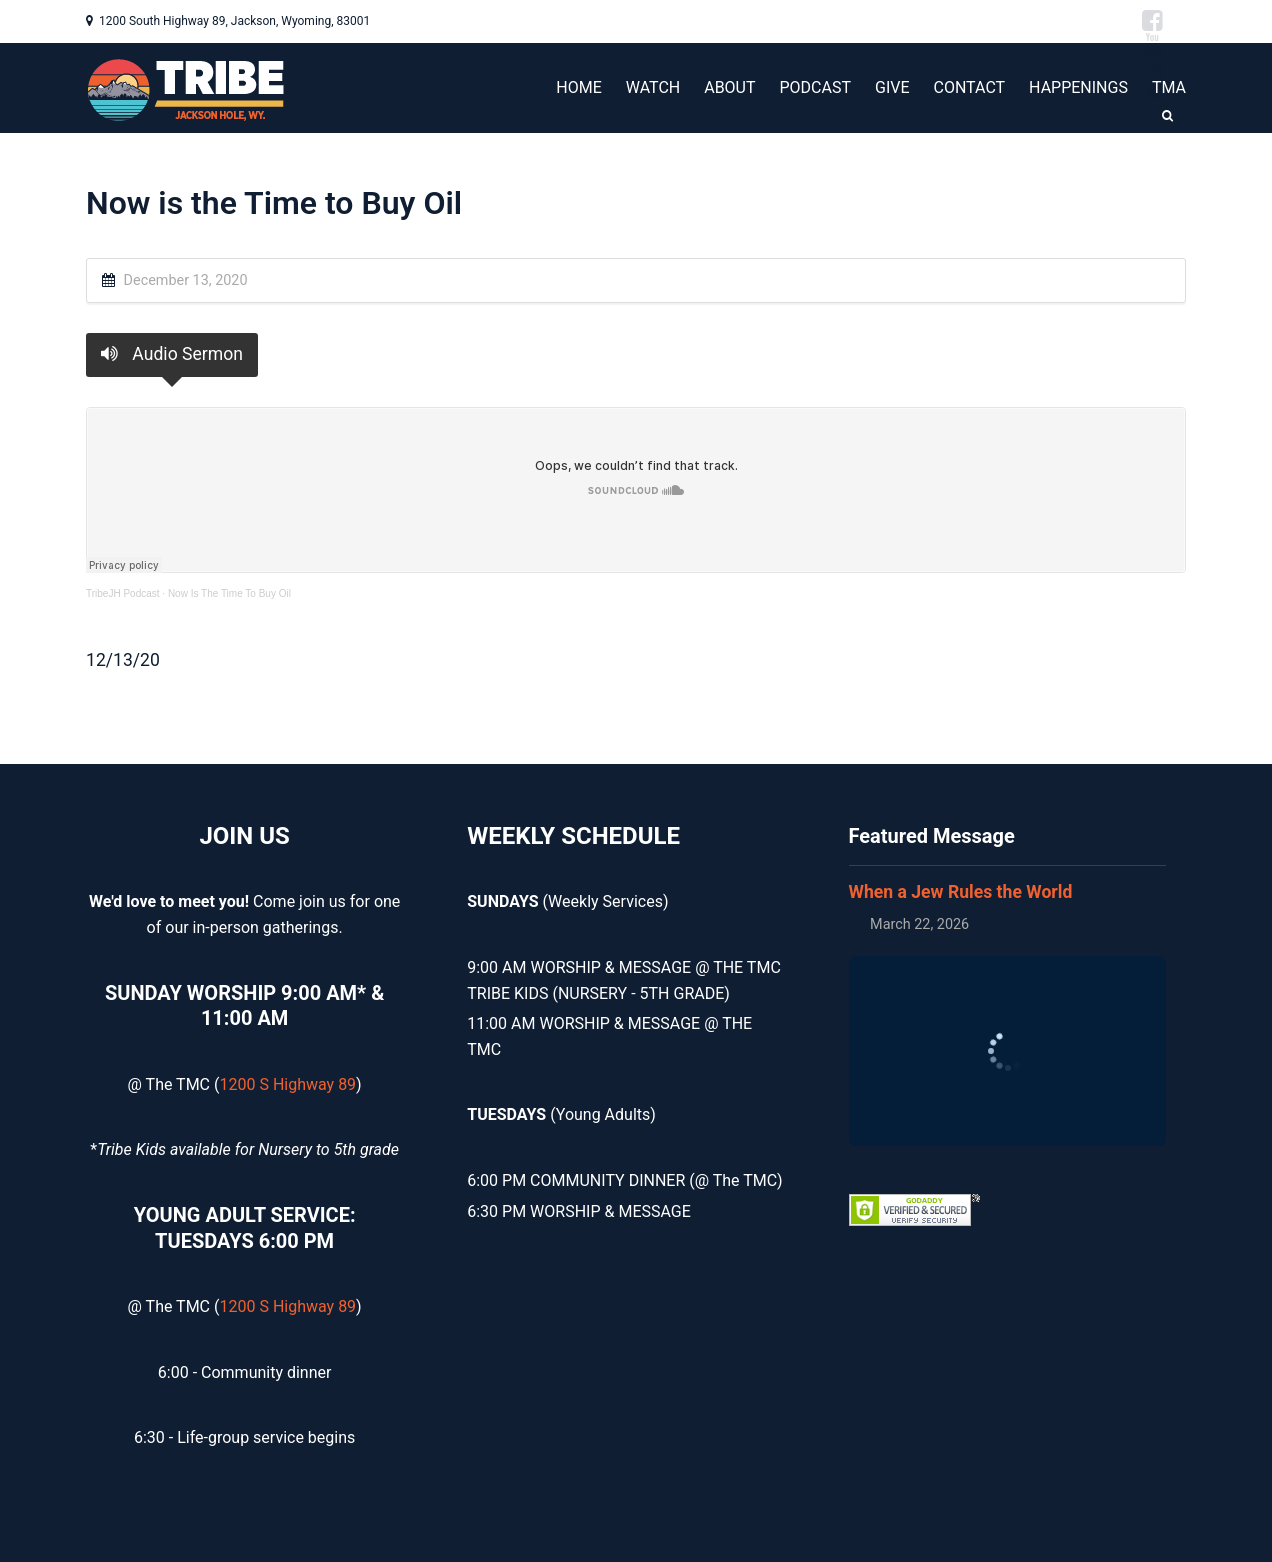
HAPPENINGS (1078, 87)
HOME (578, 87)
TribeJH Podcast (123, 593)
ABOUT (729, 87)
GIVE (892, 87)
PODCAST (816, 87)
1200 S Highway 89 (287, 1084)
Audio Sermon (172, 354)
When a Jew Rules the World (961, 892)
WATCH (653, 87)
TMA (1169, 87)
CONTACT (969, 87)
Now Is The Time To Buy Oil (229, 593)
